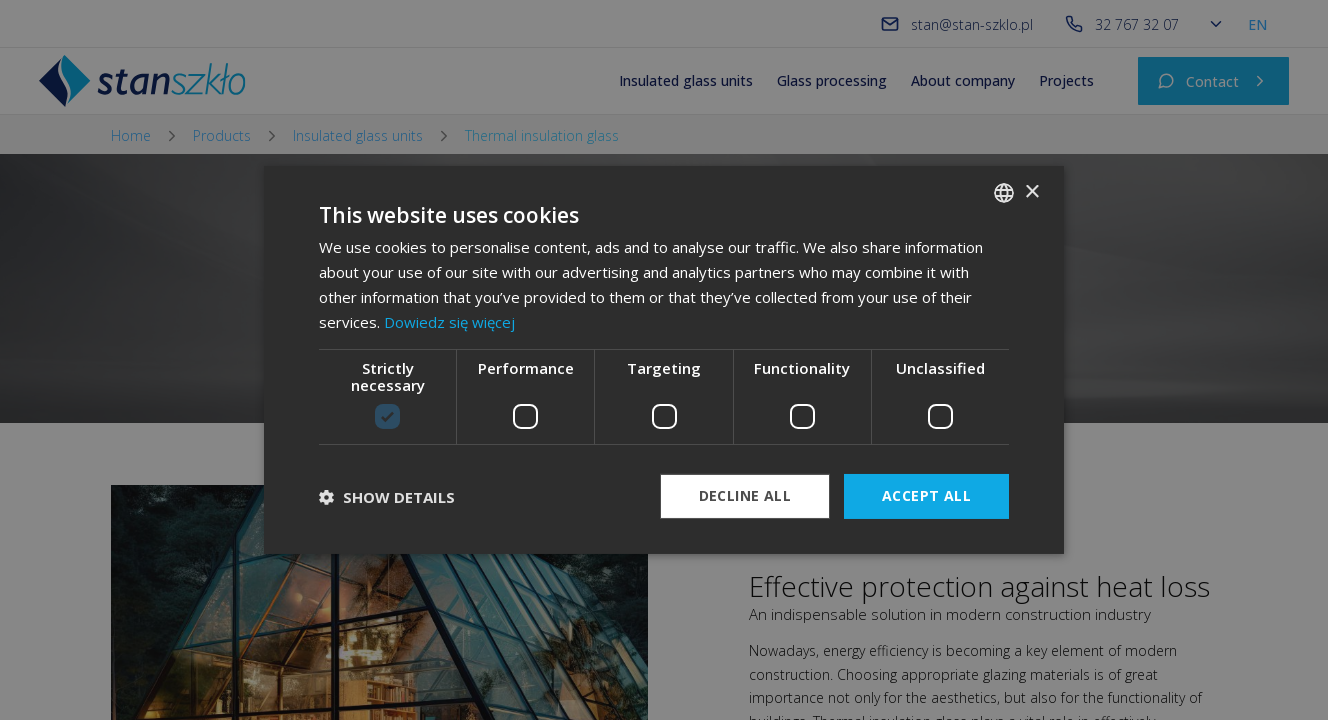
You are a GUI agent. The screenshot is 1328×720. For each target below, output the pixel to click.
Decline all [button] (745, 495)
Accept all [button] (926, 495)
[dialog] (664, 360)
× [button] (1031, 191)
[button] (387, 497)
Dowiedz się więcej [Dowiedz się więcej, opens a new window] (449, 322)
